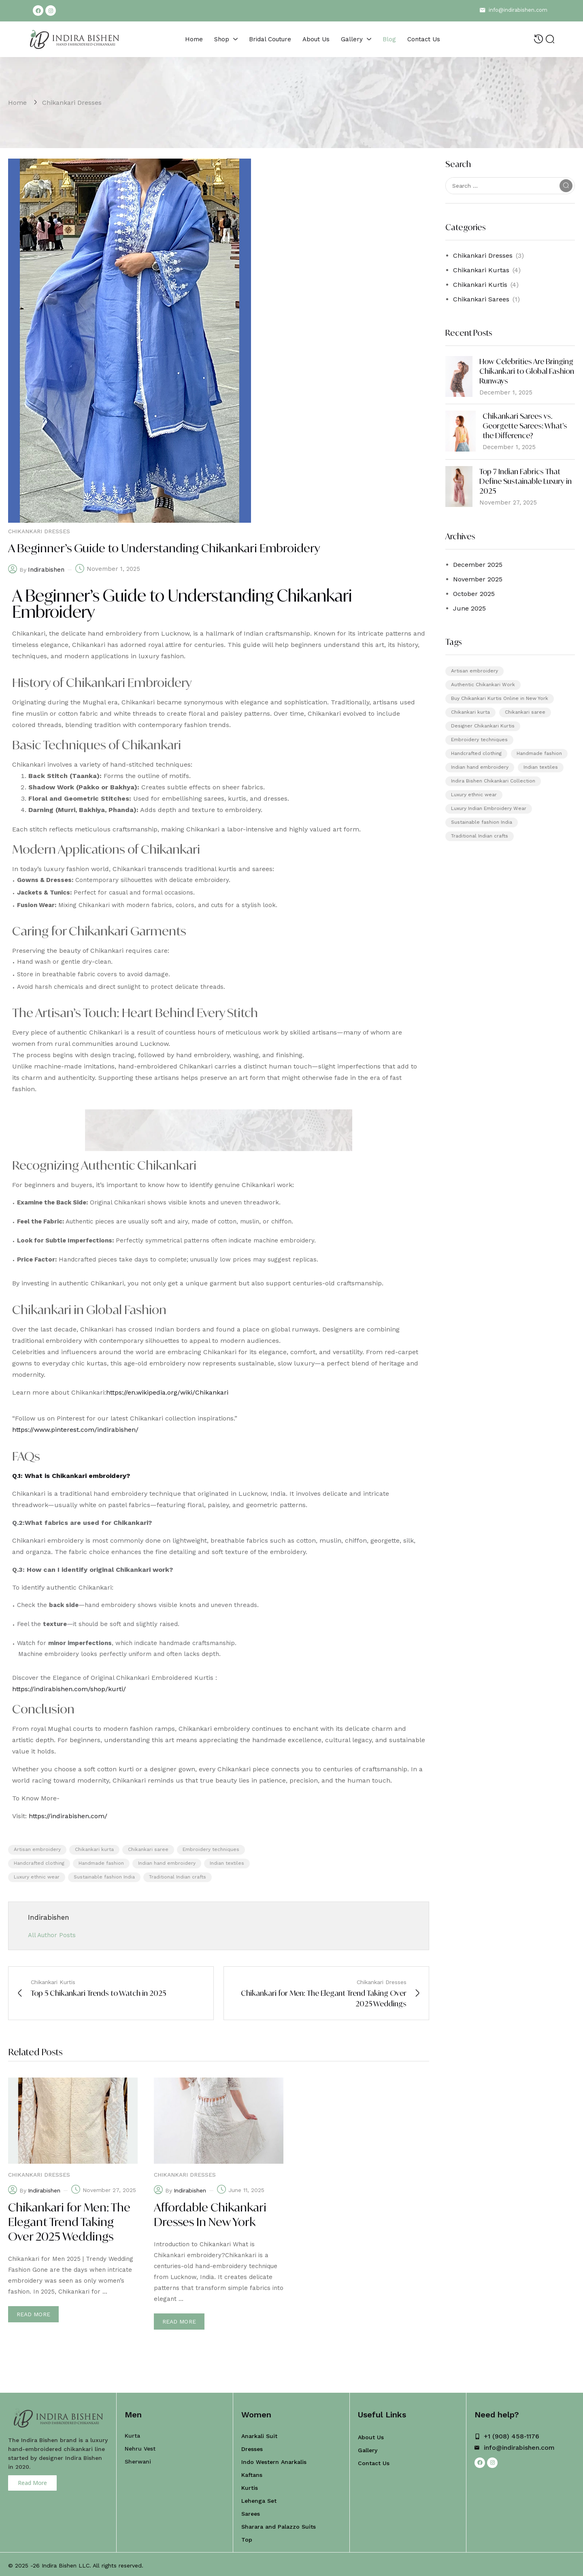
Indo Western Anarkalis (273, 2459)
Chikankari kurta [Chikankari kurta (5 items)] (470, 712)
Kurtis (249, 2485)
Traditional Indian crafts (177, 1877)
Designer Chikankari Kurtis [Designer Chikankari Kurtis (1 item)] (483, 726)
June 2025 (469, 608)
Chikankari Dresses (72, 102)
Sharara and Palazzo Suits (278, 2524)
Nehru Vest (140, 2446)
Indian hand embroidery (167, 1863)
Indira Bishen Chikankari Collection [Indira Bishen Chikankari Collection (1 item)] (493, 781)
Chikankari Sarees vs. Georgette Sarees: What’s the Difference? (525, 425)
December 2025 (477, 564)
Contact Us (373, 2460)
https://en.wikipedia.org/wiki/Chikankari (167, 1392)
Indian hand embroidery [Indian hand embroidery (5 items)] (480, 767)
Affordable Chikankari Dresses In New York (210, 2214)
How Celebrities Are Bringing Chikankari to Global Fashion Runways (526, 371)
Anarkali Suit (259, 2433)
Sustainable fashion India (104, 1877)
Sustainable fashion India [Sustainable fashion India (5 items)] (481, 822)
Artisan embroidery (37, 1849)
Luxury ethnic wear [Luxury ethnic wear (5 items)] (474, 794)
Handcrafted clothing (39, 1863)
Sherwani (138, 2459)
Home (17, 102)
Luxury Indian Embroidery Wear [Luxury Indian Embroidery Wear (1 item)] (488, 808)
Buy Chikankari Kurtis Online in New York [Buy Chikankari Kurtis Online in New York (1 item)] (499, 698)
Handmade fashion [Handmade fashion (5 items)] (539, 753)
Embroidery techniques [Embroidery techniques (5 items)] (479, 739)
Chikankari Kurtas (481, 270)
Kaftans (251, 2472)
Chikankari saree (148, 1849)
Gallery (367, 2448)
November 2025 (477, 579)
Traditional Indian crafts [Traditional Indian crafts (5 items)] (479, 836)
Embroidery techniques (211, 1849)
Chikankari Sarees (481, 299)
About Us (371, 2435)
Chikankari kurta (94, 1849)
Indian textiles (227, 1863)
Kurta (132, 2433)
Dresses (252, 2446)
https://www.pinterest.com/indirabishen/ (75, 1429)
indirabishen (46, 569)
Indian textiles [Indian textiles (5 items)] (540, 767)
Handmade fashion (101, 1863)
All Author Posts (52, 1935)
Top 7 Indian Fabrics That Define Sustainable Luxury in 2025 (525, 481)
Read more (33, 2314)
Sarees (250, 2511)
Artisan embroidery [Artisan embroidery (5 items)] (474, 671)
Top (246, 2537)
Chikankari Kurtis (480, 284)
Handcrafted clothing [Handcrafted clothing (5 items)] (476, 753)
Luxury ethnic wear (37, 1877)
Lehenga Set (259, 2498)
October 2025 (474, 594)
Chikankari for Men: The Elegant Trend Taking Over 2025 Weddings (69, 2221)
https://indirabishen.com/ (68, 1816)
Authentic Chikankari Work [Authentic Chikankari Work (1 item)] (483, 684)
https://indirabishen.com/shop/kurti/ (69, 1689)
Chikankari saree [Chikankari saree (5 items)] (525, 712)
